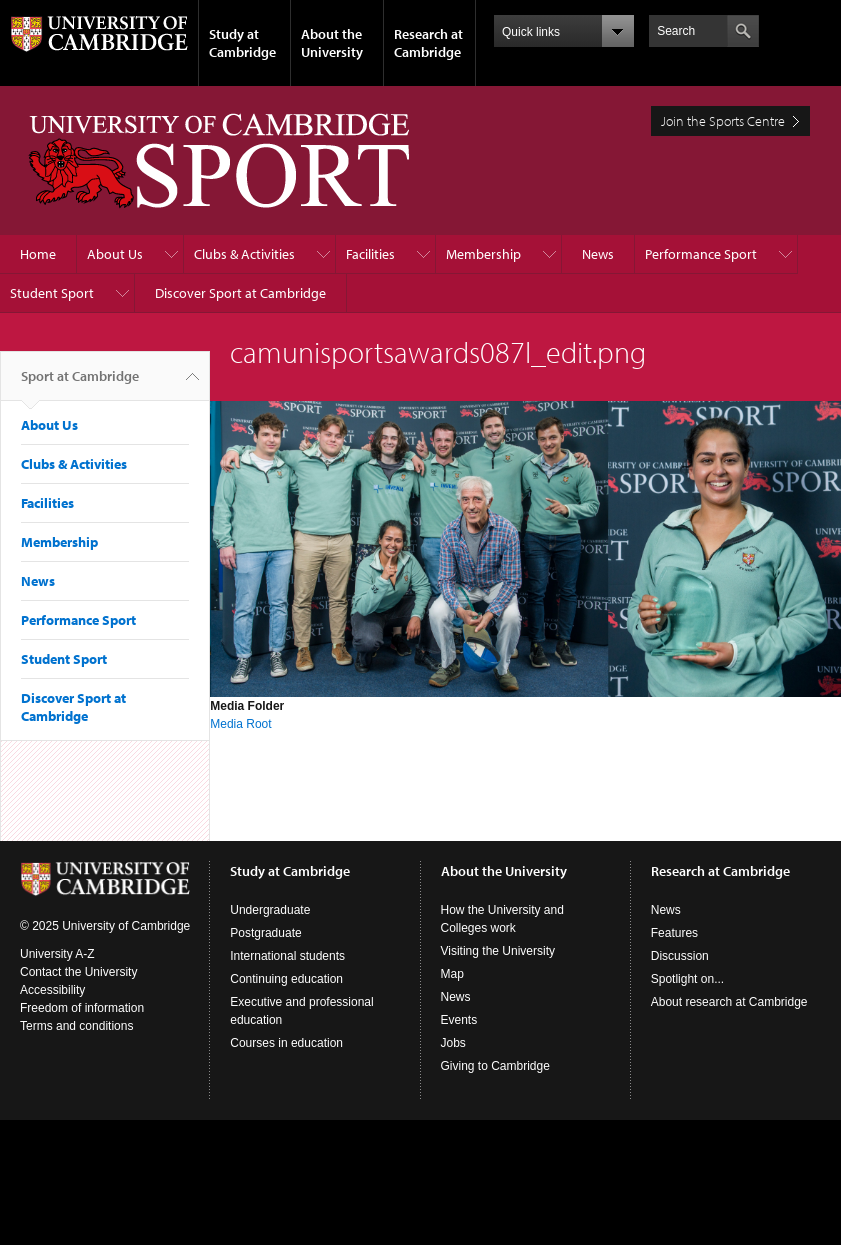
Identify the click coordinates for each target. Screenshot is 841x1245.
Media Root (240, 724)
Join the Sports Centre (723, 121)
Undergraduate (270, 910)
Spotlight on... (687, 979)
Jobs (453, 1043)
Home (38, 254)
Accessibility (52, 990)
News (598, 254)
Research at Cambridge (428, 43)
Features (674, 933)
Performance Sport (701, 254)
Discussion (680, 956)
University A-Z (57, 954)
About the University (332, 43)
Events (459, 1020)
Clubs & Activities (244, 254)
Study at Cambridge (242, 43)
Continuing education (286, 979)
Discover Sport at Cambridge (240, 293)
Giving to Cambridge (495, 1066)
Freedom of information (82, 1008)
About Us (115, 254)
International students (287, 956)
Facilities (370, 254)
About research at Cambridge (729, 1002)
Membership (483, 254)
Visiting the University (498, 951)
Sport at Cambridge (80, 384)
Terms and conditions (76, 1026)
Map (452, 974)
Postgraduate (265, 933)
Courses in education (286, 1043)
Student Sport (52, 293)
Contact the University (78, 972)
